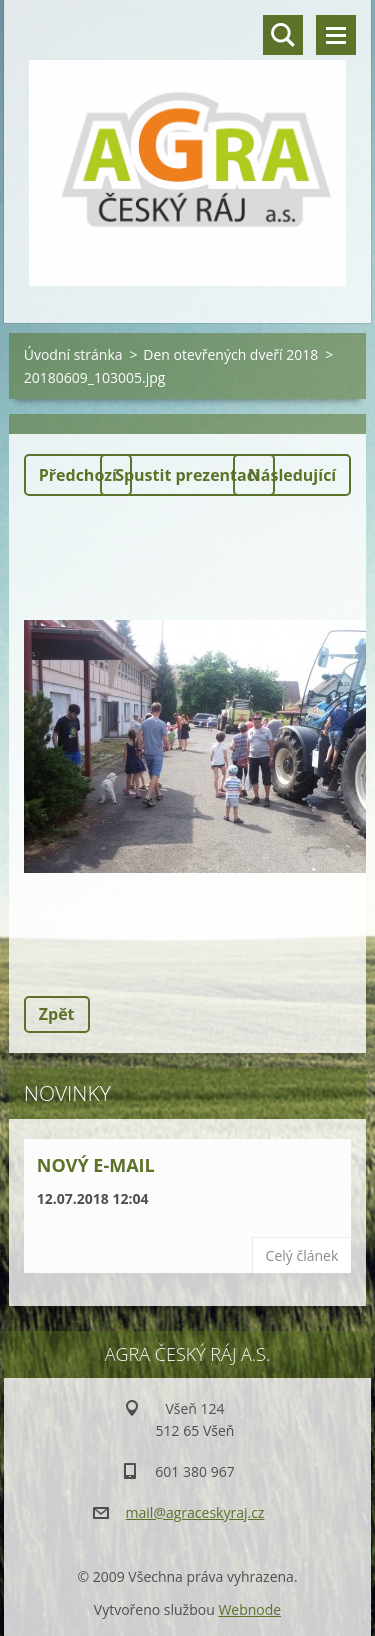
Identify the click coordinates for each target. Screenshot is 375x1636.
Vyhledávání (283, 35)
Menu (336, 35)
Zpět (57, 1014)
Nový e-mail (96, 1165)
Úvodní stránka (73, 354)
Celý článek (302, 1255)
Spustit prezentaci (187, 475)
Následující (292, 475)
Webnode (249, 1609)
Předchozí (78, 475)
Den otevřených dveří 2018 (230, 354)
